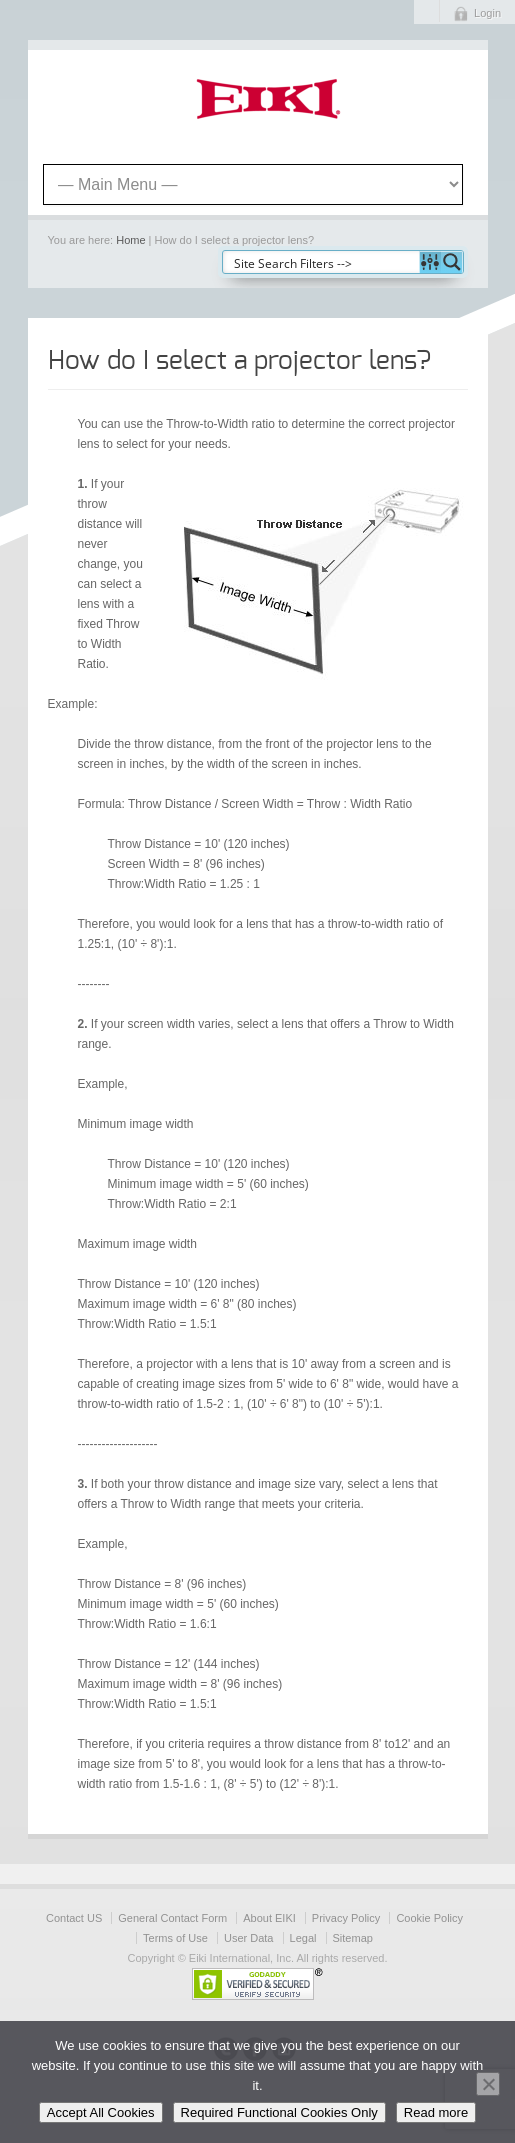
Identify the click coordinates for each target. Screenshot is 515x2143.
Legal (303, 1938)
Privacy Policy (346, 1918)
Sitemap (353, 1938)
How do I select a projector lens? (239, 361)
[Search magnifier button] (452, 262)
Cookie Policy (429, 1918)
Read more (436, 2112)
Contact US (74, 1918)
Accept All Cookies (101, 2112)
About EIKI (269, 1918)
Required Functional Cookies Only (279, 2112)
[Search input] (322, 262)
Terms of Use (175, 1938)
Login (487, 13)
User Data (249, 1938)
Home (130, 240)
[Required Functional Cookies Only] (488, 2084)
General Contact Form (172, 1918)
